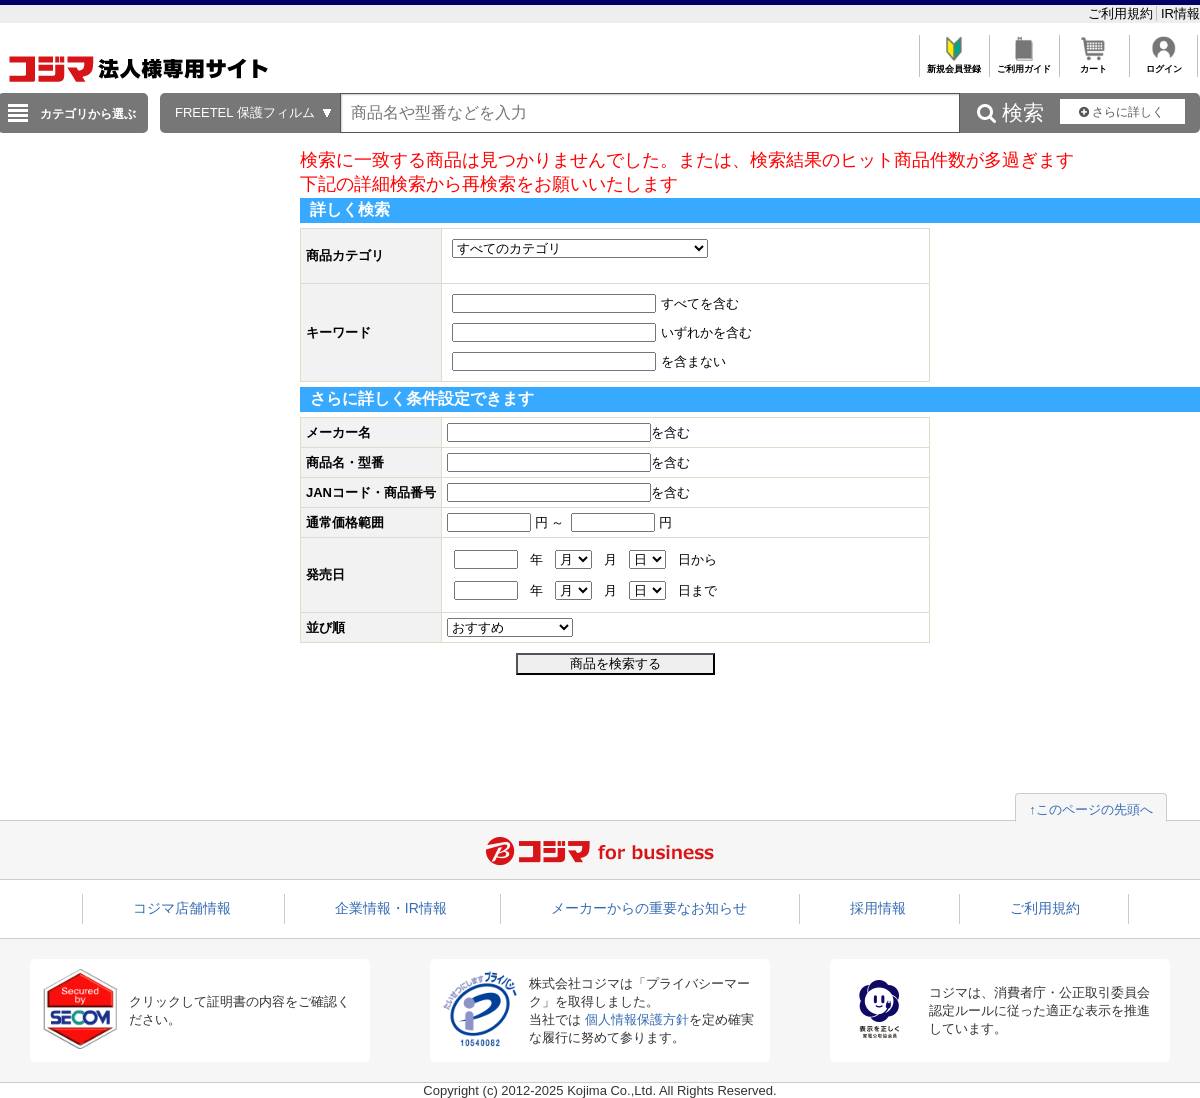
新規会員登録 (953, 63)
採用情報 (878, 908)
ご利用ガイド (1023, 63)
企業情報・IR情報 (391, 908)
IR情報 (1180, 13)
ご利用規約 (1122, 13)
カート (1093, 63)
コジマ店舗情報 (182, 908)
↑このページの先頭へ (1091, 809)
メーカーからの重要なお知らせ (649, 908)
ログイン (1163, 63)
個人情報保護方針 (637, 1019)
